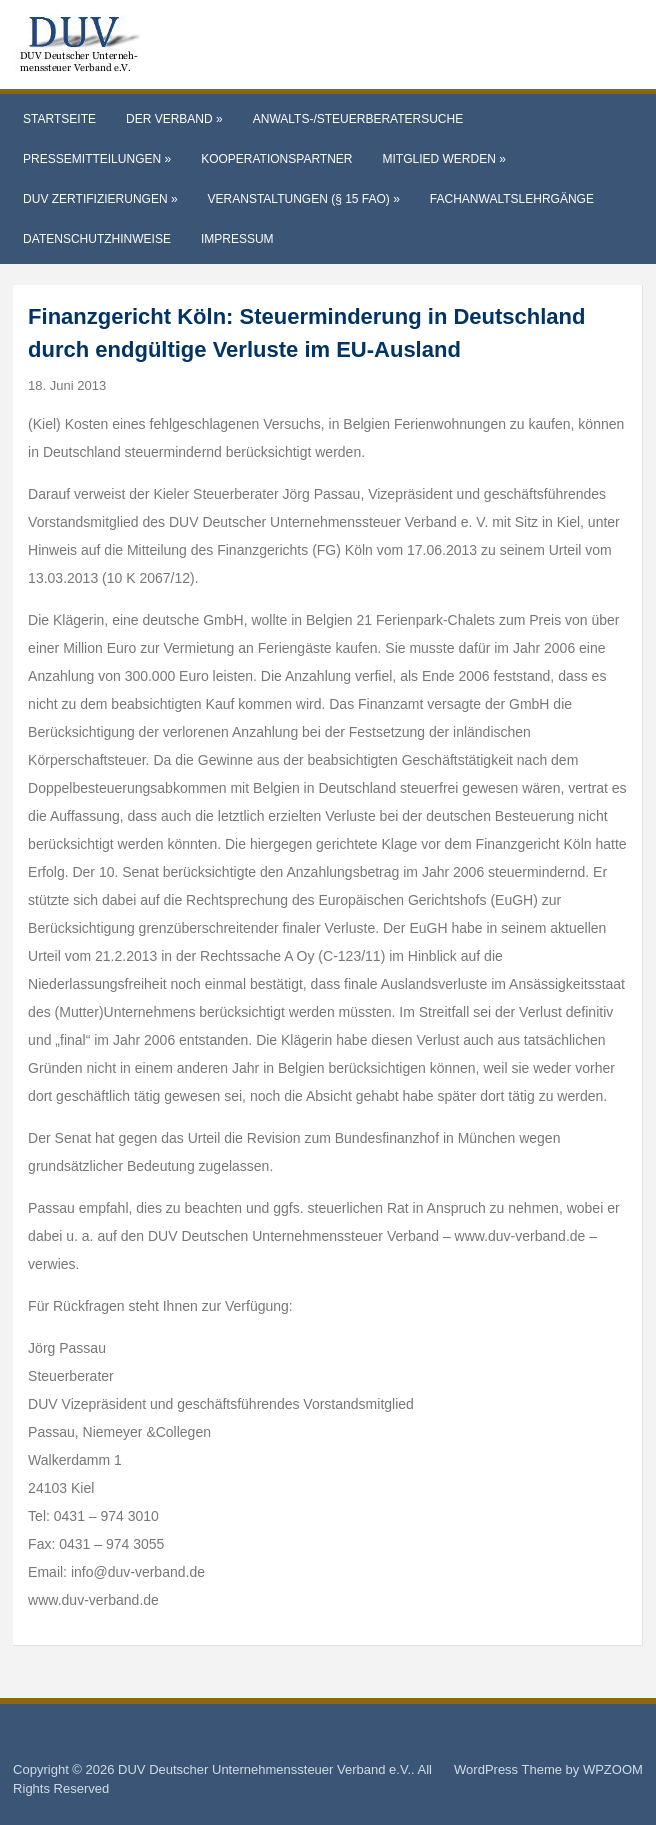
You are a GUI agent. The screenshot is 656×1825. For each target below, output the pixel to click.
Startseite (59, 119)
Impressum (237, 239)
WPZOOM (613, 1769)
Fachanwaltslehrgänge (512, 199)
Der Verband (174, 119)
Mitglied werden (444, 159)
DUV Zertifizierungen (100, 199)
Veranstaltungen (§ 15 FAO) (304, 199)
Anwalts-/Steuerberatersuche (358, 119)
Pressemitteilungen (97, 159)
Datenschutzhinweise (97, 239)
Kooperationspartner (276, 159)
